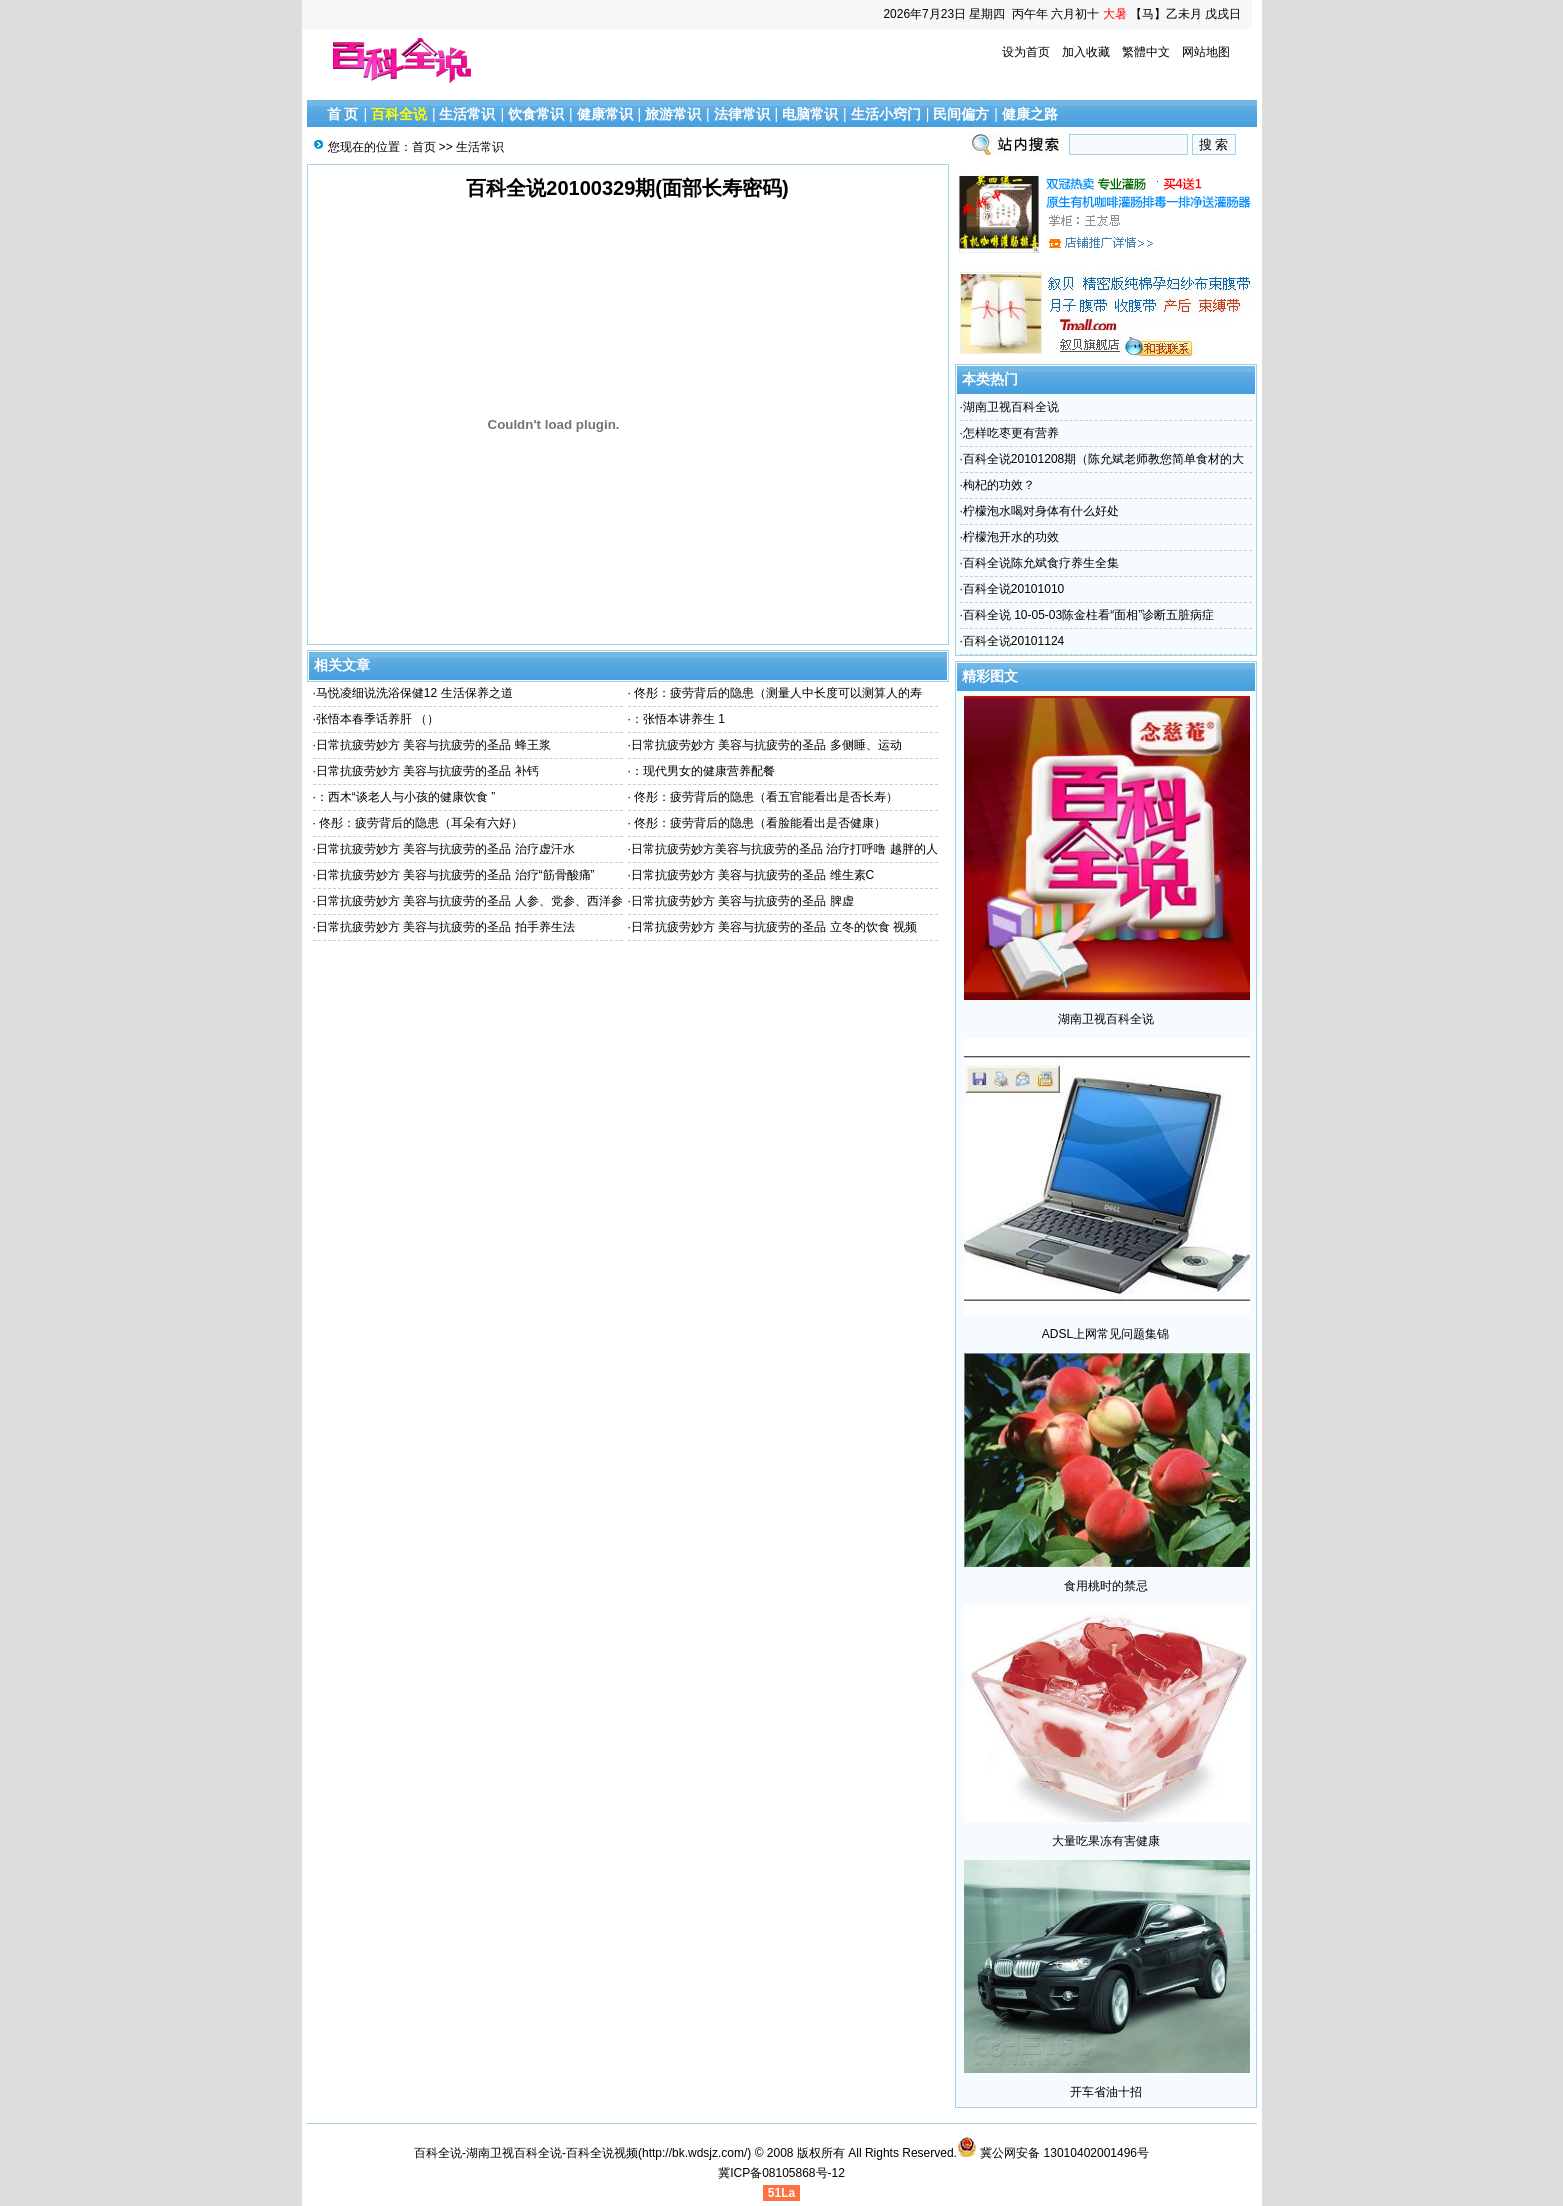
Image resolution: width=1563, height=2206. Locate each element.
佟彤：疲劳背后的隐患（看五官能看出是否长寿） (764, 797)
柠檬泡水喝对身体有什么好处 (1041, 511)
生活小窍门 (886, 114)
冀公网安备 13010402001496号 (1053, 2153)
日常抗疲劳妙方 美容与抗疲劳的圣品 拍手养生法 (445, 927)
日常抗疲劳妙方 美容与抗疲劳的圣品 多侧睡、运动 (766, 745)
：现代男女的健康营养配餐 (703, 771)
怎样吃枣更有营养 (1011, 433)
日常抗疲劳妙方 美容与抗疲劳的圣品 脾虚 (742, 901)
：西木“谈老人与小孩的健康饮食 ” (405, 797)
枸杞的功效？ (999, 485)
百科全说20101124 (1013, 641)
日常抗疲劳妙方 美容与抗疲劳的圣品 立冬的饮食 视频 (774, 927)
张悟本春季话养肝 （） (377, 719)
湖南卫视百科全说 (1011, 407)
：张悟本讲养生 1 (678, 719)
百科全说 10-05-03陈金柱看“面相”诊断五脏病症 (1088, 615)
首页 (424, 147)
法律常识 (742, 114)
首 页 (343, 114)
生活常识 (467, 114)
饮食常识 (536, 114)
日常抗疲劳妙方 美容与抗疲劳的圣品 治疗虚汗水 (445, 849)
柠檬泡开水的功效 (1011, 537)
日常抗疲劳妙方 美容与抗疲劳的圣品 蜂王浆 (433, 745)
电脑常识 (810, 114)
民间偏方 (961, 114)
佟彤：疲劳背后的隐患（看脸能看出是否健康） (758, 823)
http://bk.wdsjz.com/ (694, 2153)
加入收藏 (1086, 52)
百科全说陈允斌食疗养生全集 (1041, 563)
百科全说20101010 (1013, 589)
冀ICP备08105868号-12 (781, 2173)
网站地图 (1206, 52)
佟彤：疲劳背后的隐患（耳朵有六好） (419, 823)
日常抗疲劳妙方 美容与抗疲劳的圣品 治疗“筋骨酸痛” (455, 875)
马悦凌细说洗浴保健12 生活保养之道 (414, 693)
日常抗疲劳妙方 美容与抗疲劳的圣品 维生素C (752, 875)
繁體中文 (1146, 52)
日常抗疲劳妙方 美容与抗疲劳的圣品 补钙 (427, 771)
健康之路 (1030, 114)
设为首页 (1026, 52)
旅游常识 (673, 114)
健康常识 (605, 114)
